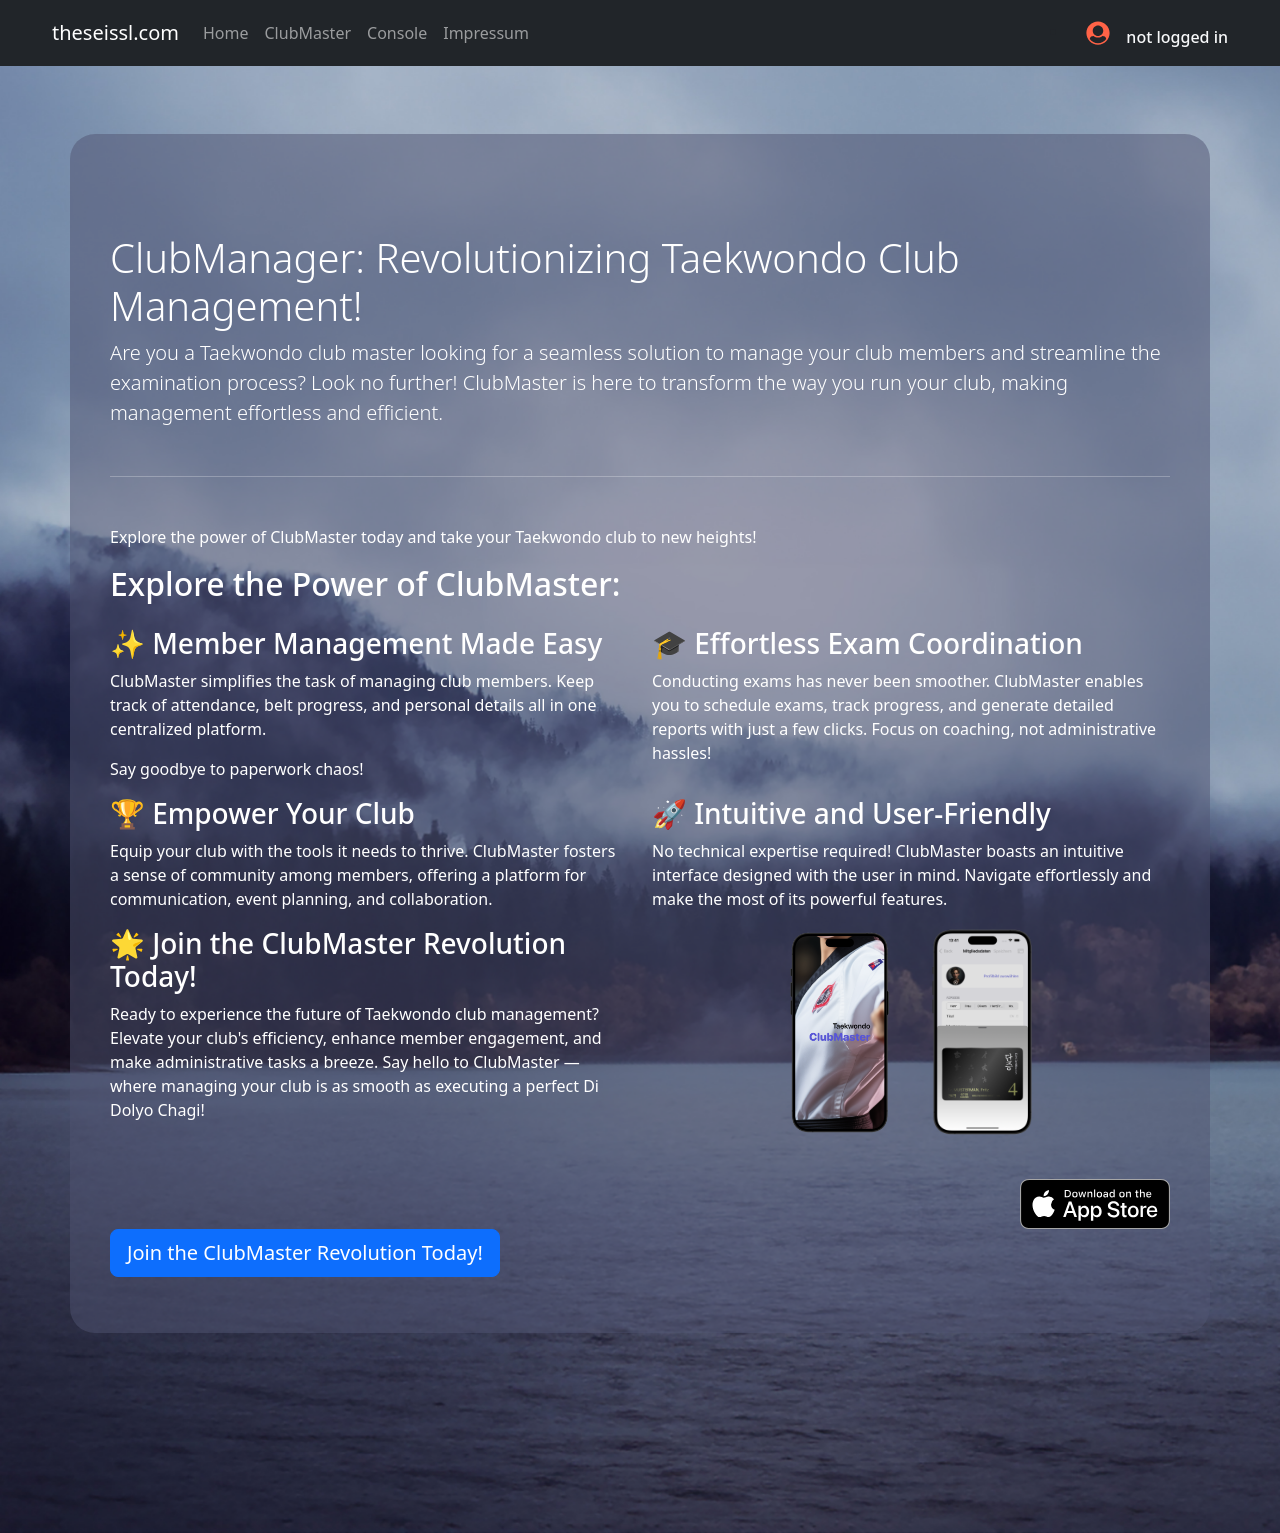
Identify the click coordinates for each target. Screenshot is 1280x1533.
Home (230, 32)
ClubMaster (308, 33)
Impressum (486, 33)
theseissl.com (115, 32)
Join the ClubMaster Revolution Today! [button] (305, 1252)
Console (397, 33)
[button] (1099, 33)
